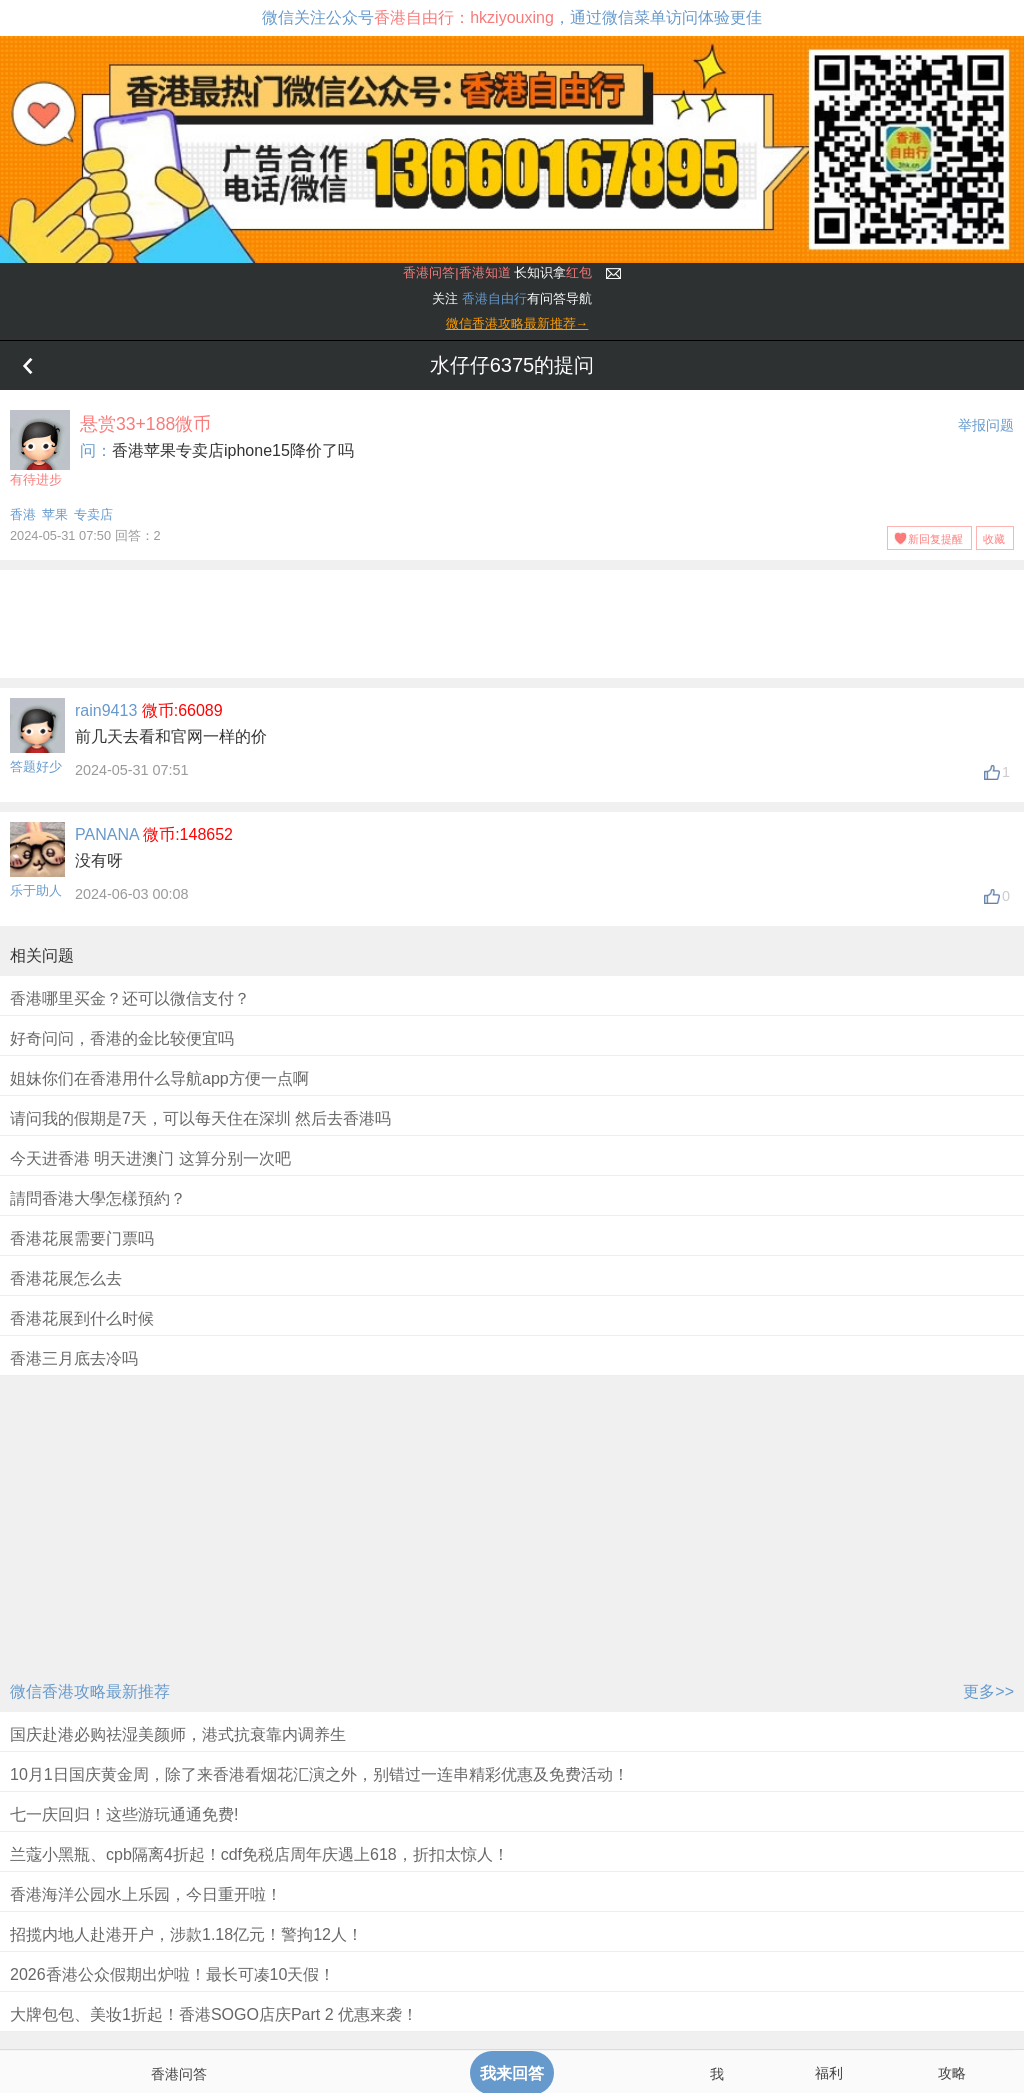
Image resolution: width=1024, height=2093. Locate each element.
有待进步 (40, 448)
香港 (23, 514)
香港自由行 (494, 298)
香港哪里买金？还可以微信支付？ (130, 998)
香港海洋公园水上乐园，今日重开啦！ (146, 1894)
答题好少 (36, 766)
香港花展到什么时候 (82, 1318)
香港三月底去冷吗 (74, 1358)
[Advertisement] (512, 620)
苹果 (55, 514)
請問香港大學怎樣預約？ (98, 1198)
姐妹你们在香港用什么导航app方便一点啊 (159, 1078)
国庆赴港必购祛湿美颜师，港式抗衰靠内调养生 (178, 1734)
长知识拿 (497, 272)
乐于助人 (36, 890)
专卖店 (93, 514)
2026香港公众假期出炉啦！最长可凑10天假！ (172, 1974)
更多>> (988, 1691)
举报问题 (986, 425)
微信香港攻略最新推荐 (90, 1691)
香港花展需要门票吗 (82, 1238)
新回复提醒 (935, 539)
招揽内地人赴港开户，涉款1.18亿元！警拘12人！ (186, 1934)
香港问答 (179, 2074)
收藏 (994, 539)
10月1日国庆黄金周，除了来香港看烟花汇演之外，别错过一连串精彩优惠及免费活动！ (319, 1774)
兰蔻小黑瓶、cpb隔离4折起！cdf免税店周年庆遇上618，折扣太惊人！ (259, 1854)
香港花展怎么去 (66, 1278)
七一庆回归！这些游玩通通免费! (124, 1814)
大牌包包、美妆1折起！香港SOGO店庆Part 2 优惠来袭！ (214, 2014)
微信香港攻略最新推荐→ (517, 323)
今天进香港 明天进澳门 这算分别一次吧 (150, 1158)
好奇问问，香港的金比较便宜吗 (122, 1038)
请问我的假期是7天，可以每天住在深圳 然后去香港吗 (200, 1118)
